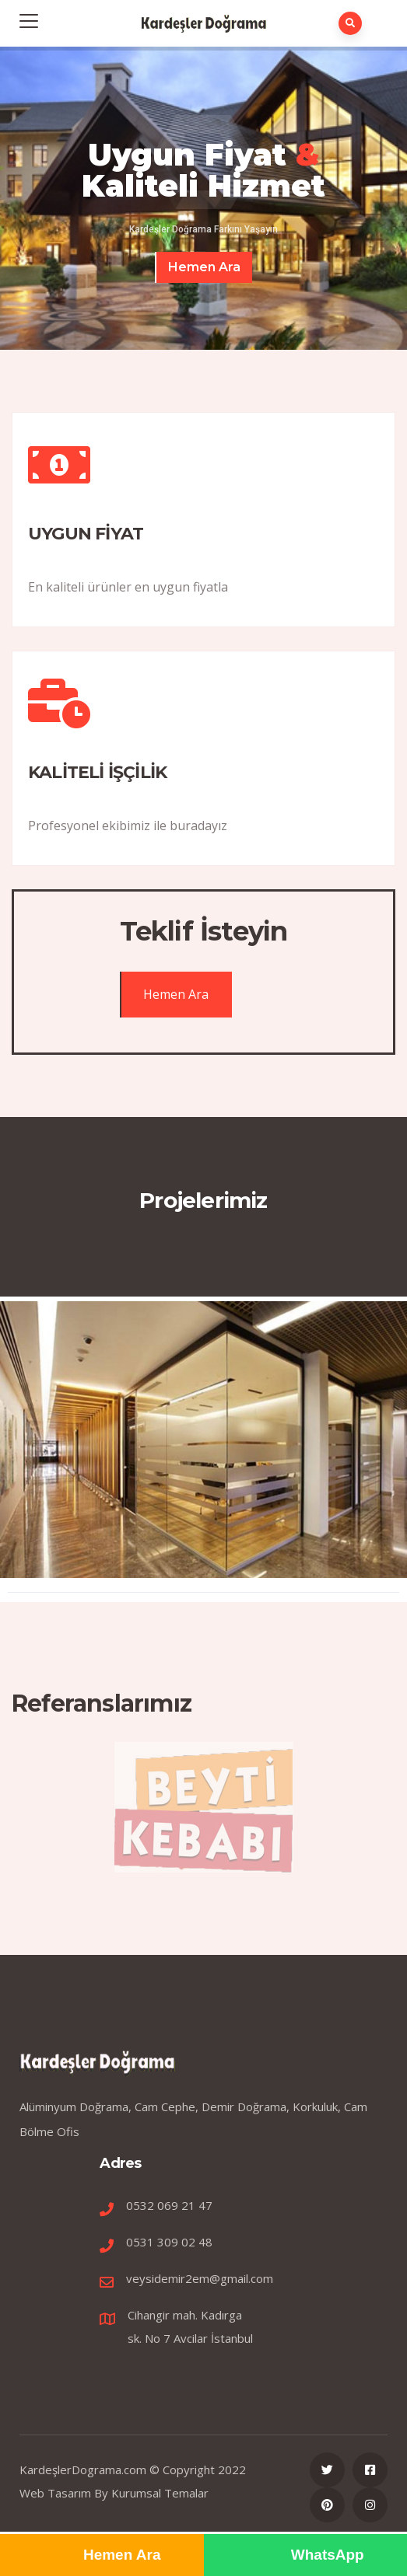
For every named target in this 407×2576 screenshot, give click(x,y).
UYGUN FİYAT (85, 533)
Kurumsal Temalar (160, 2493)
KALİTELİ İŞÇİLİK (97, 772)
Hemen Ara (204, 267)
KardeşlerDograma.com (82, 2469)
